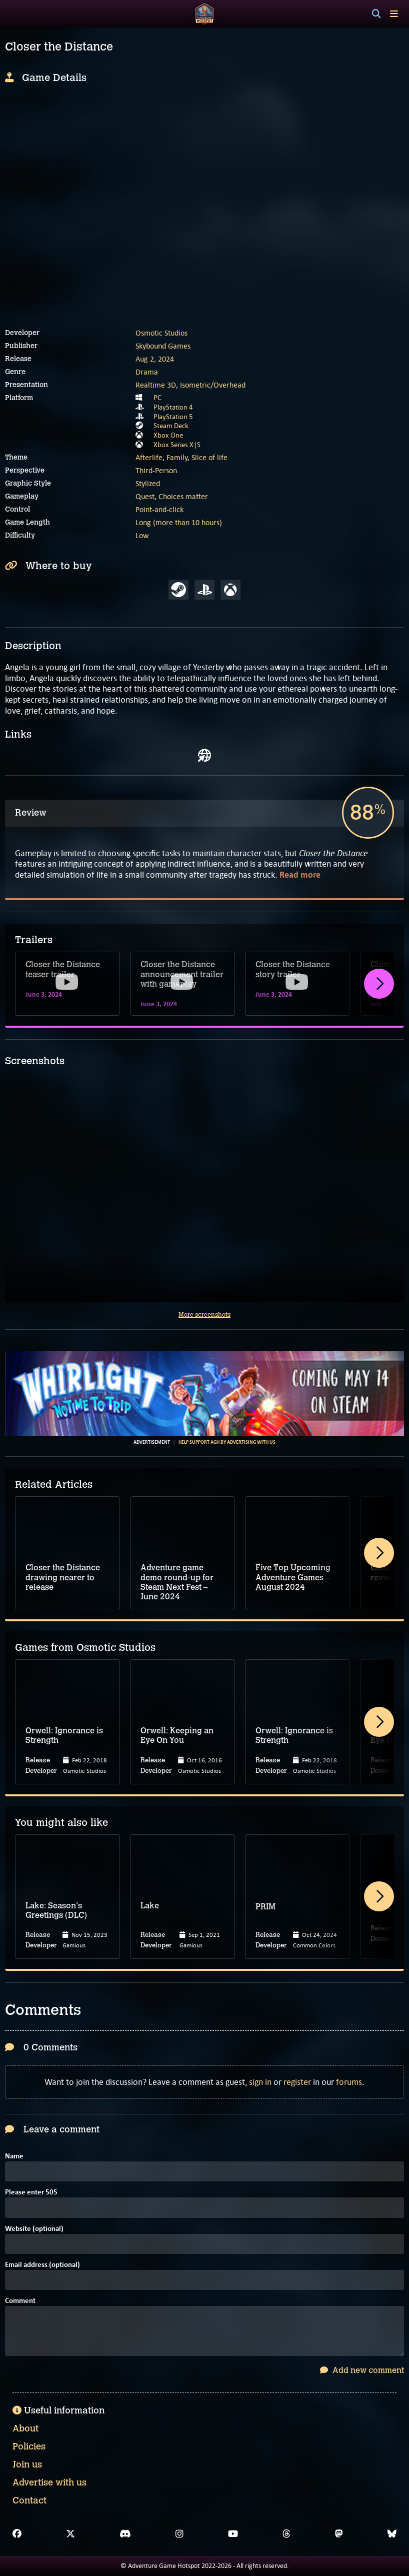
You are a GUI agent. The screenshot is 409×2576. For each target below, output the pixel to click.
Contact (29, 2500)
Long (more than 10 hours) (179, 522)
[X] (70, 2533)
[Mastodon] (339, 2533)
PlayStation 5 (173, 416)
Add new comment (362, 2370)
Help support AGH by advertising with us (227, 1442)
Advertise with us (49, 2482)
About (25, 2428)
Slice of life (210, 457)
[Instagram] (180, 2533)
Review (30, 812)
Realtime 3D (156, 385)
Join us (27, 2464)
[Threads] (286, 2533)
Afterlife (149, 457)
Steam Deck (171, 425)
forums (349, 2081)
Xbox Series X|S (177, 444)
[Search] (377, 14)
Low (142, 535)
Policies (29, 2446)
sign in (260, 2081)
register (297, 2081)
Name (14, 2156)
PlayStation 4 (173, 407)
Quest (145, 496)
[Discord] (125, 2533)
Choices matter (183, 496)
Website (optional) (34, 2229)
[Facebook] (17, 2533)
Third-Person (156, 470)
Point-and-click (160, 509)
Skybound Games (163, 346)
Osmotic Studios (162, 333)
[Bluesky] (392, 2533)
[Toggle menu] (394, 14)
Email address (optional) (42, 2265)
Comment (20, 2301)
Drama (147, 372)
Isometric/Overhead (213, 385)
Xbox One (168, 435)
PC (158, 397)
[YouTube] (233, 2533)
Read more (300, 875)
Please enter (31, 2192)
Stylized (148, 483)
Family (177, 457)
